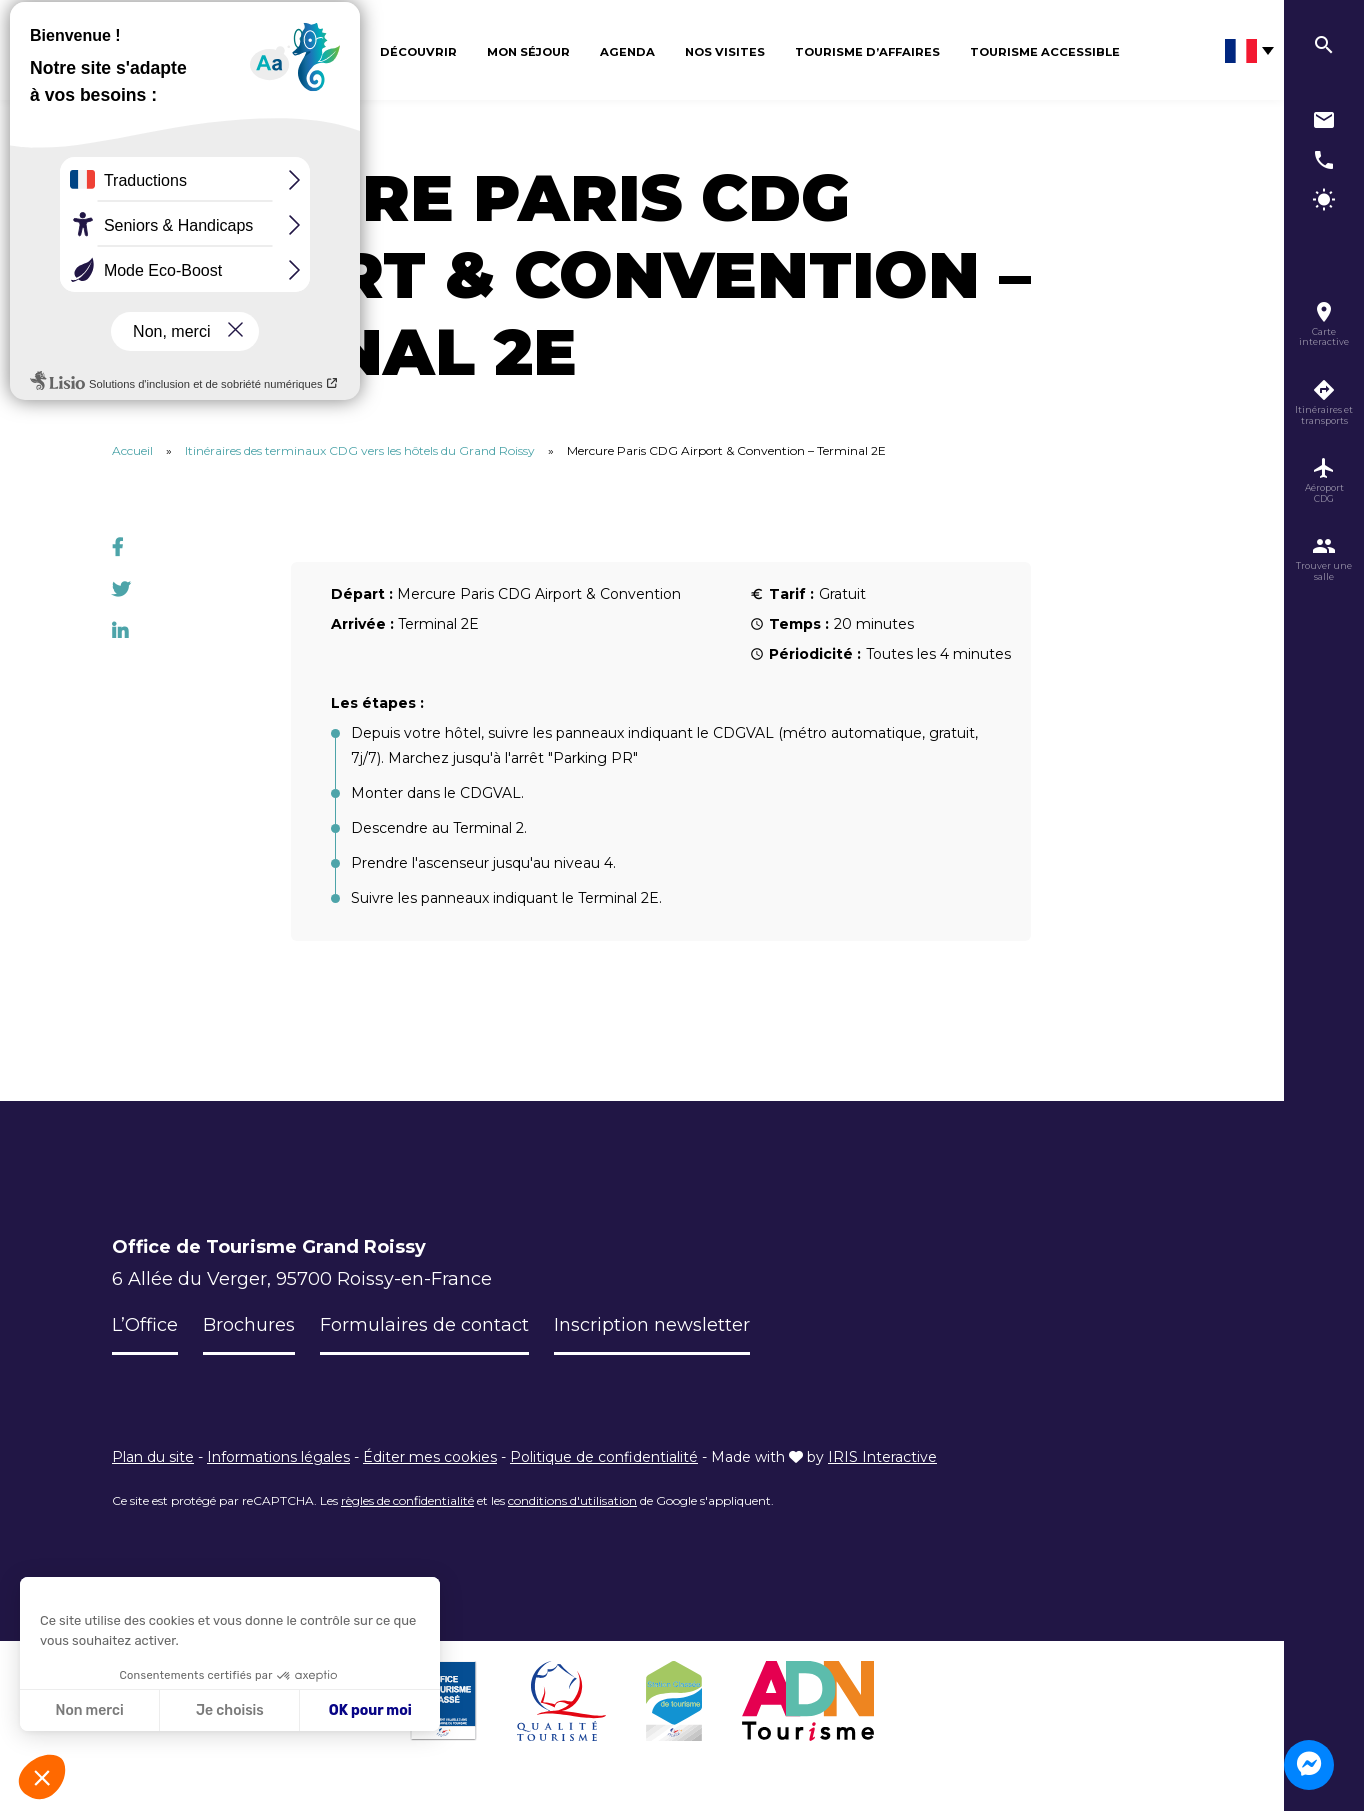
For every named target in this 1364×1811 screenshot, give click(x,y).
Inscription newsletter (652, 1325)
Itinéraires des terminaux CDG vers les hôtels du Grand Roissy (360, 450)
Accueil (132, 450)
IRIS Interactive (882, 1457)
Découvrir (418, 52)
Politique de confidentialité (604, 1457)
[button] (42, 1777)
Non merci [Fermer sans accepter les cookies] (89, 1710)
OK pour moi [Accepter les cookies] (370, 1710)
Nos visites (725, 52)
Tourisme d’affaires (867, 52)
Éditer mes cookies (430, 1457)
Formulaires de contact (424, 1325)
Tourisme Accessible (1045, 52)
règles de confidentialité (407, 1500)
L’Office (145, 1325)
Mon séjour (528, 52)
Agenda (627, 52)
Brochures (249, 1325)
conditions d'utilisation (572, 1500)
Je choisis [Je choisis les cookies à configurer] (230, 1710)
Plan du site (153, 1457)
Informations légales (278, 1457)
